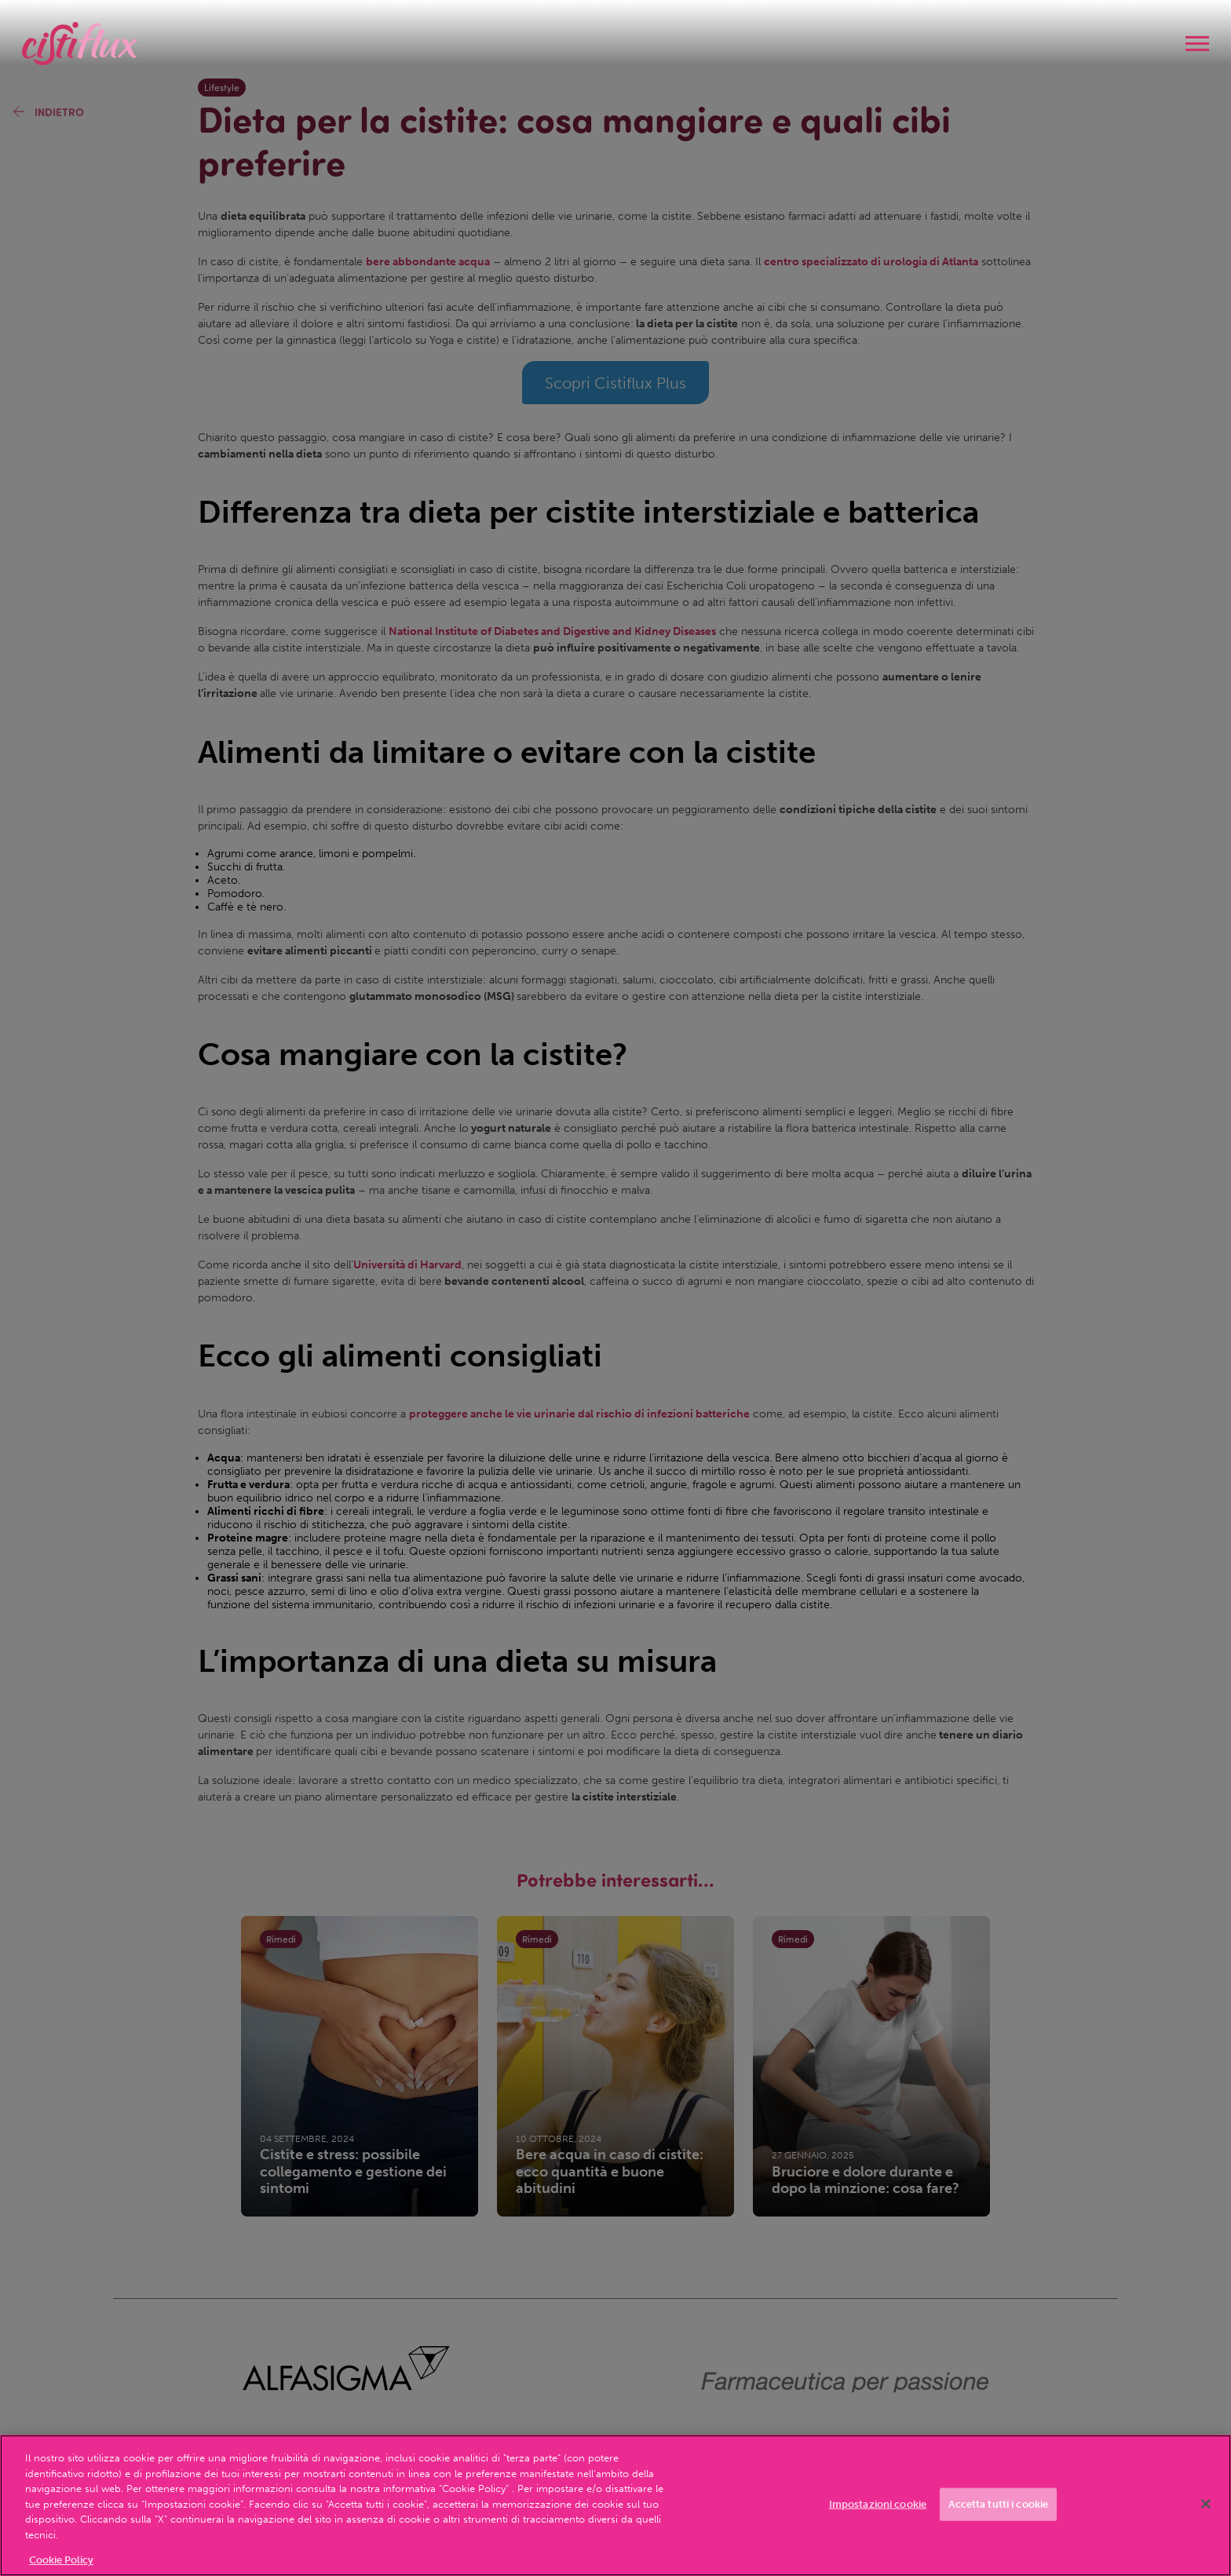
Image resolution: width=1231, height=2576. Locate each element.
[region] (615, 2505)
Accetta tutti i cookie (998, 2504)
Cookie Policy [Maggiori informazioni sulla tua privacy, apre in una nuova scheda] (61, 2560)
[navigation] (1197, 44)
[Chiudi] (1206, 2504)
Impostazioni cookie (877, 2504)
